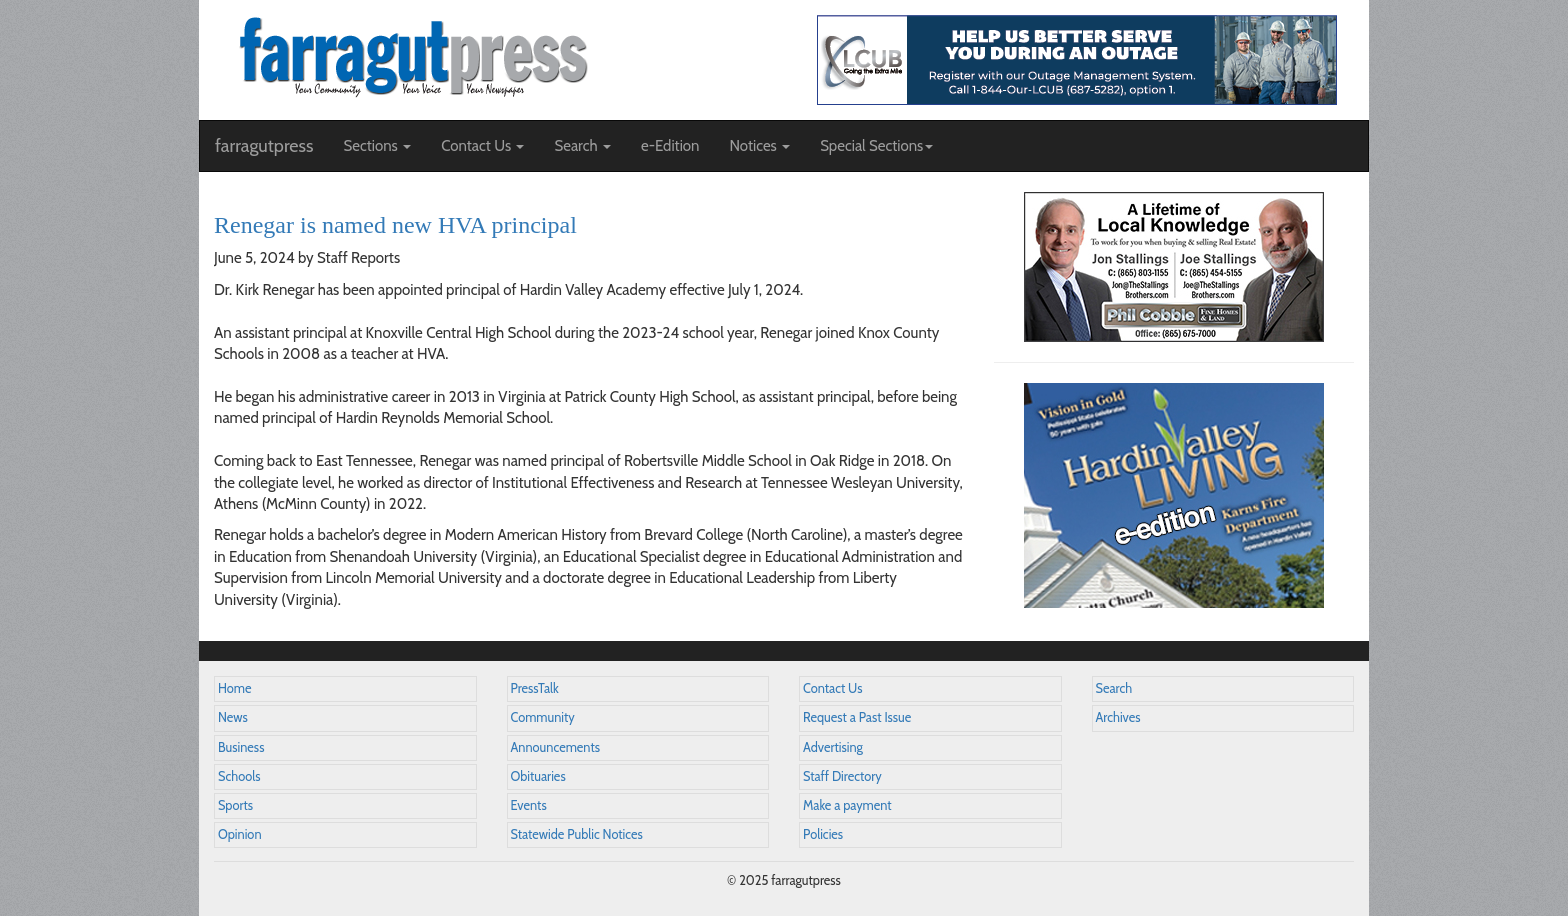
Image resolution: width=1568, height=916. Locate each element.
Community (543, 717)
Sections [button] (377, 146)
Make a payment (847, 805)
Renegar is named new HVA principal (395, 225)
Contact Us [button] (482, 146)
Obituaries (538, 776)
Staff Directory (842, 776)
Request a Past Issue (857, 717)
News (233, 717)
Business (241, 747)
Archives (1118, 717)
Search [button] (582, 146)
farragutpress (264, 146)
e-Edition (670, 146)
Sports (235, 805)
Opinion (240, 834)
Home (235, 688)
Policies (823, 834)
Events (529, 805)
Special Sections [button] (876, 146)
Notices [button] (759, 146)
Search (1114, 688)
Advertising (833, 747)
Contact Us (832, 688)
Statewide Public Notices (577, 834)
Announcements (555, 747)
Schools (239, 776)
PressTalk (535, 688)
